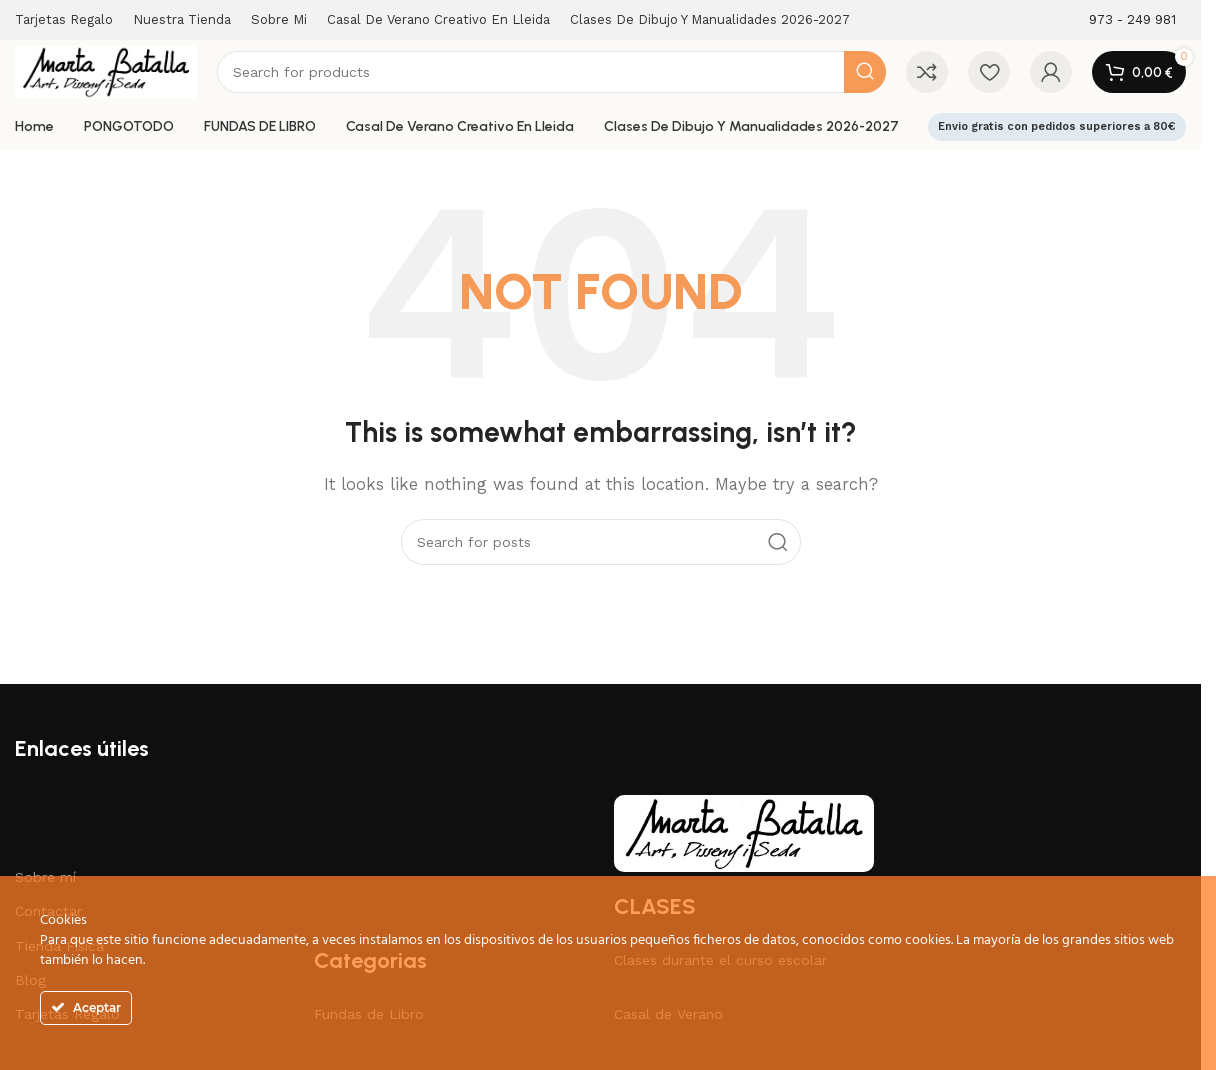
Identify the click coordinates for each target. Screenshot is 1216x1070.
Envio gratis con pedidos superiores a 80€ (1057, 126)
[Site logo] (106, 71)
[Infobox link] (1132, 20)
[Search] (552, 72)
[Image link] (744, 832)
